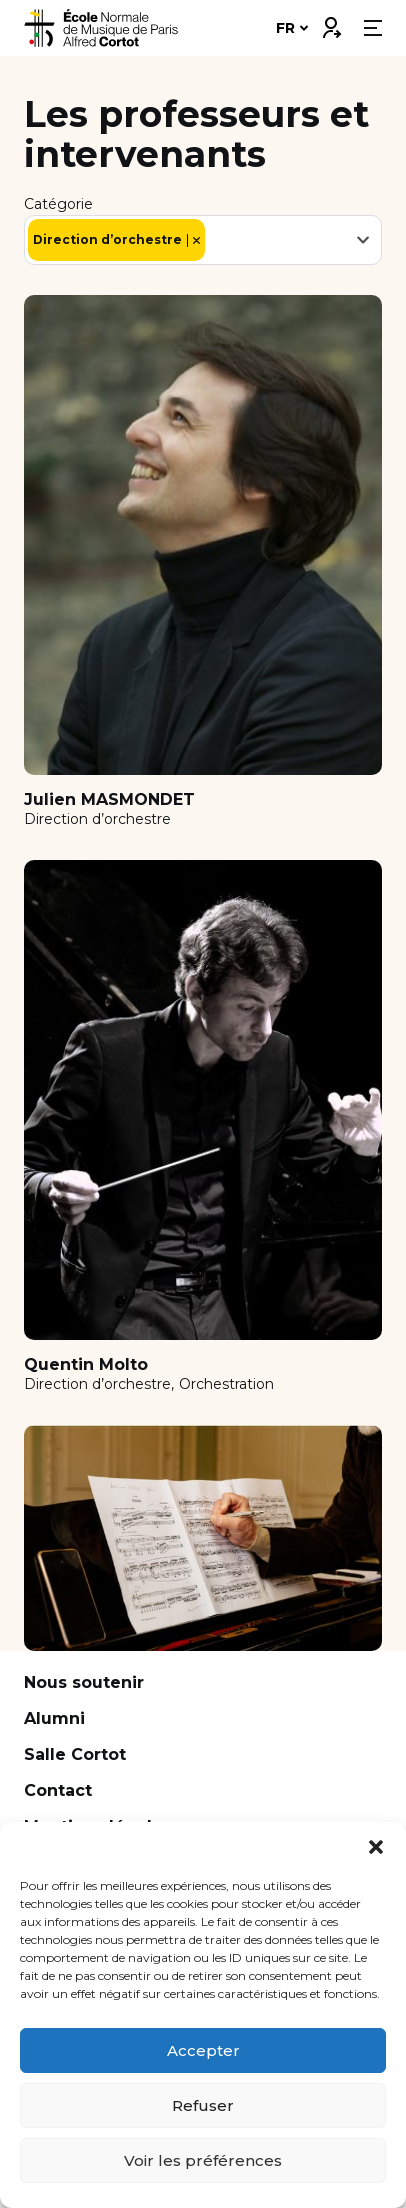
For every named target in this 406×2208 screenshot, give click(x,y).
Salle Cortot (75, 1754)
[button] (376, 1847)
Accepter (203, 2050)
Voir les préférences (203, 2160)
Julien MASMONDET (109, 799)
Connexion (331, 23)
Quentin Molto (86, 1364)
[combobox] (203, 240)
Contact (58, 1790)
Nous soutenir (84, 1682)
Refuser (203, 2105)
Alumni (54, 1718)
